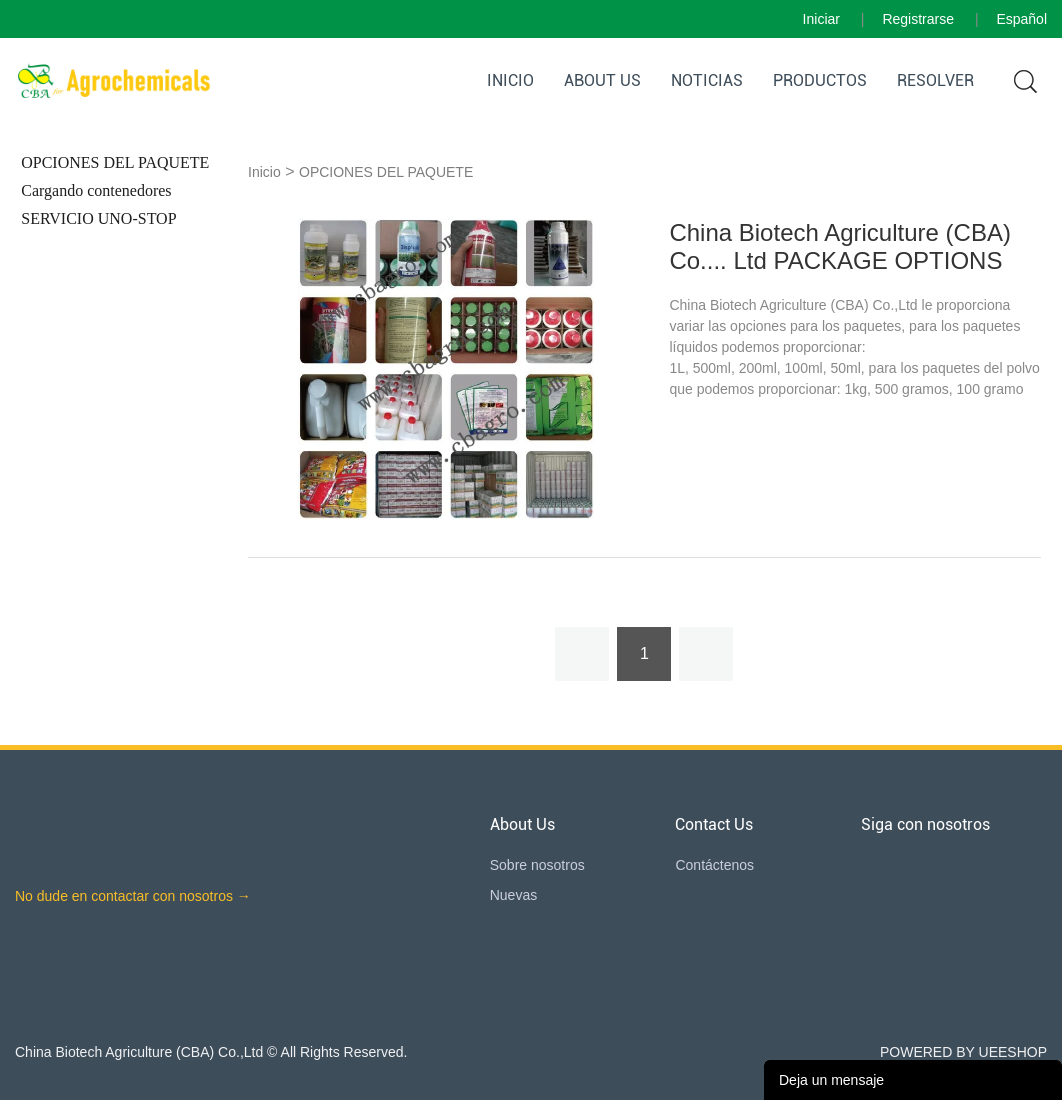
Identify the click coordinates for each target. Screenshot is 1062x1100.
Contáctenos (714, 865)
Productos (820, 80)
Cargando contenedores (96, 190)
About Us (602, 80)
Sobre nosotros (537, 865)
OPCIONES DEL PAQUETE (115, 162)
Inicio (510, 80)
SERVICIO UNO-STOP (98, 218)
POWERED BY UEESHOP (963, 1052)
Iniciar (821, 19)
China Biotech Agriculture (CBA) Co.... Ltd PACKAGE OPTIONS (839, 246)
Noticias (707, 80)
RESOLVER (935, 80)
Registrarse (918, 19)
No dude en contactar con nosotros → (133, 896)
